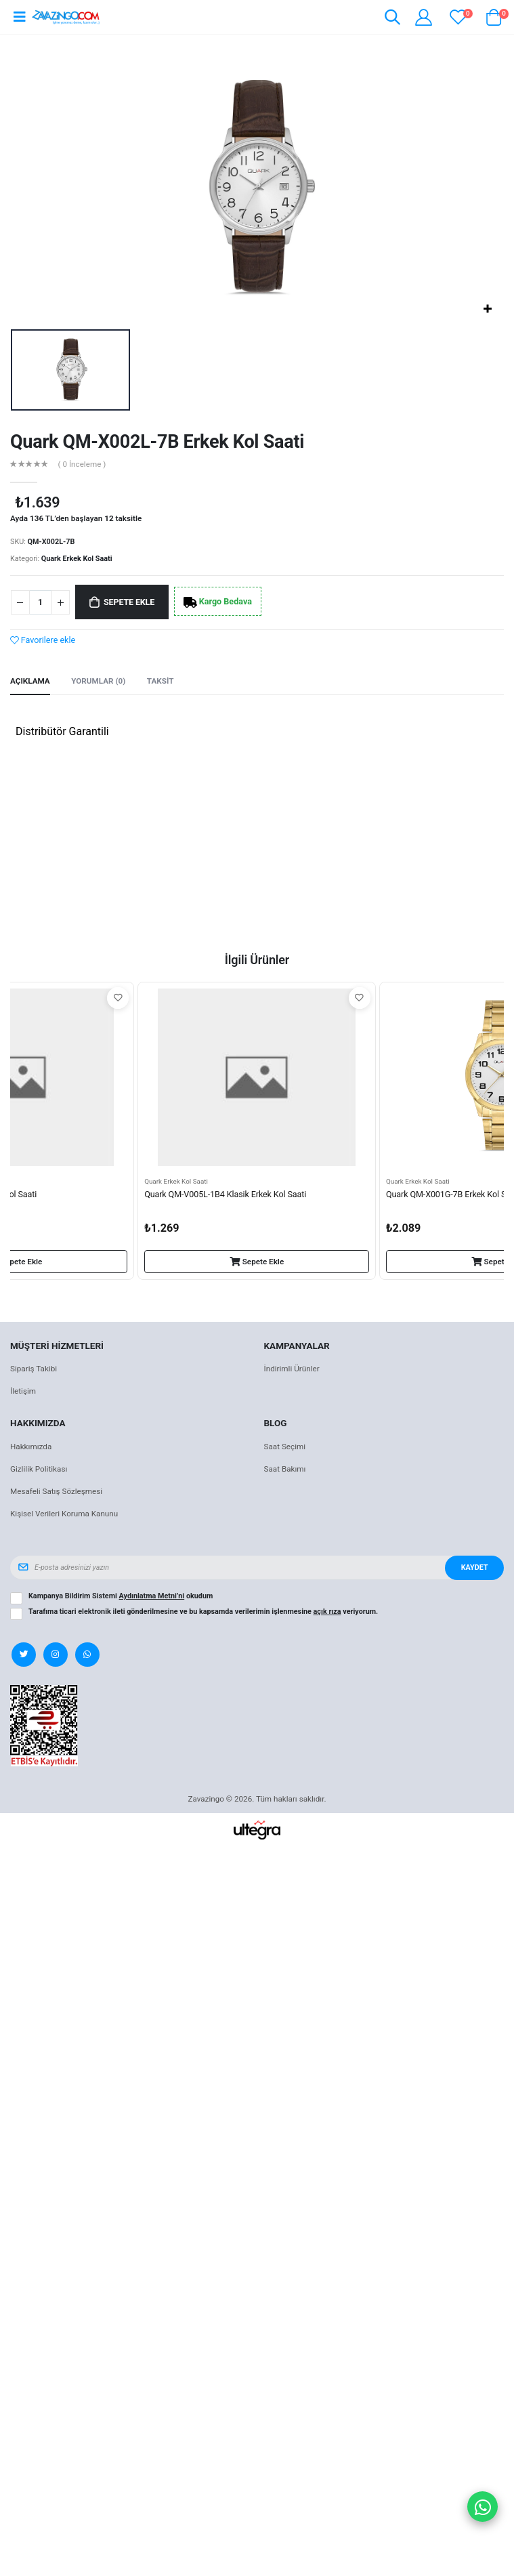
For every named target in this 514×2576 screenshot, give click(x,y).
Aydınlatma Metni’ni (152, 1596)
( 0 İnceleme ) (82, 465)
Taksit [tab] (160, 681)
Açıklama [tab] (30, 681)
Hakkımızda (30, 1446)
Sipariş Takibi (33, 1368)
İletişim (23, 1391)
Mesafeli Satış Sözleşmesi (56, 1491)
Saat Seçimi (285, 1446)
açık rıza (327, 1611)
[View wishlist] (458, 17)
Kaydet (474, 1567)
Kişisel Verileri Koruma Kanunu (64, 1513)
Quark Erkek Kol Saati (76, 558)
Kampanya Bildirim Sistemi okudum (120, 1596)
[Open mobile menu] (19, 17)
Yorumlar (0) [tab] (98, 681)
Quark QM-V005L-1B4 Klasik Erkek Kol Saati (225, 1194)
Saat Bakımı (285, 1469)
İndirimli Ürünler (292, 1368)
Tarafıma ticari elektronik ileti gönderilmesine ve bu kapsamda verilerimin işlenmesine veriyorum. (203, 1612)
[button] (392, 19)
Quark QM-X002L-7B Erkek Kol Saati (157, 442)
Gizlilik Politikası (38, 1469)
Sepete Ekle (129, 602)
